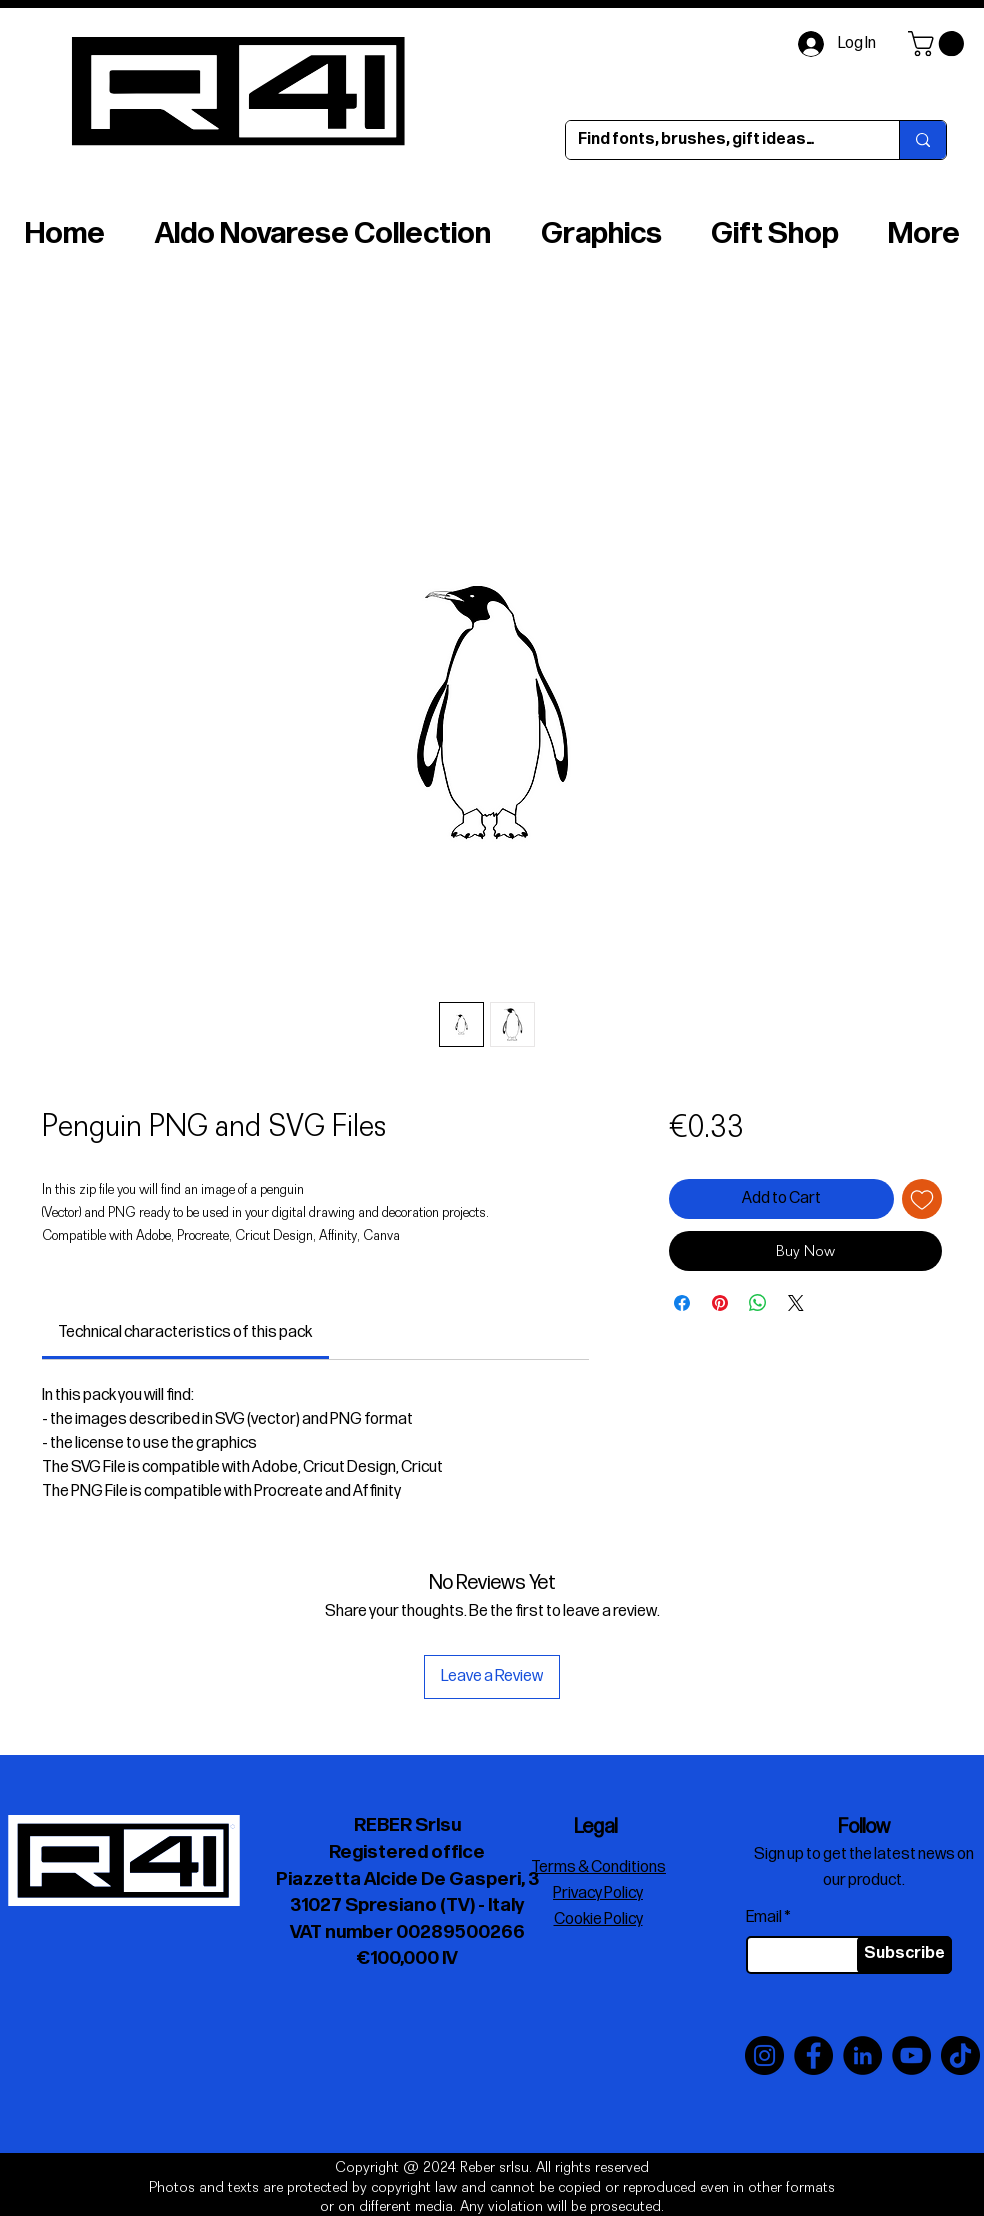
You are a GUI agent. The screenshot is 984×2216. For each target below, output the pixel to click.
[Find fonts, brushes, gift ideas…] (717, 140)
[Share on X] (796, 1303)
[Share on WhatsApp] (758, 1303)
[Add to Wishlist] (922, 1199)
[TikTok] (960, 2055)
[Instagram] (764, 2055)
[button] (939, 43)
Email (764, 1918)
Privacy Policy (598, 1893)
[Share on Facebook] (682, 1303)
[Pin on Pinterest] (720, 1303)
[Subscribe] (904, 1955)
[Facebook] (813, 2055)
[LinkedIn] (862, 2055)
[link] (185, 1332)
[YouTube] (911, 2055)
